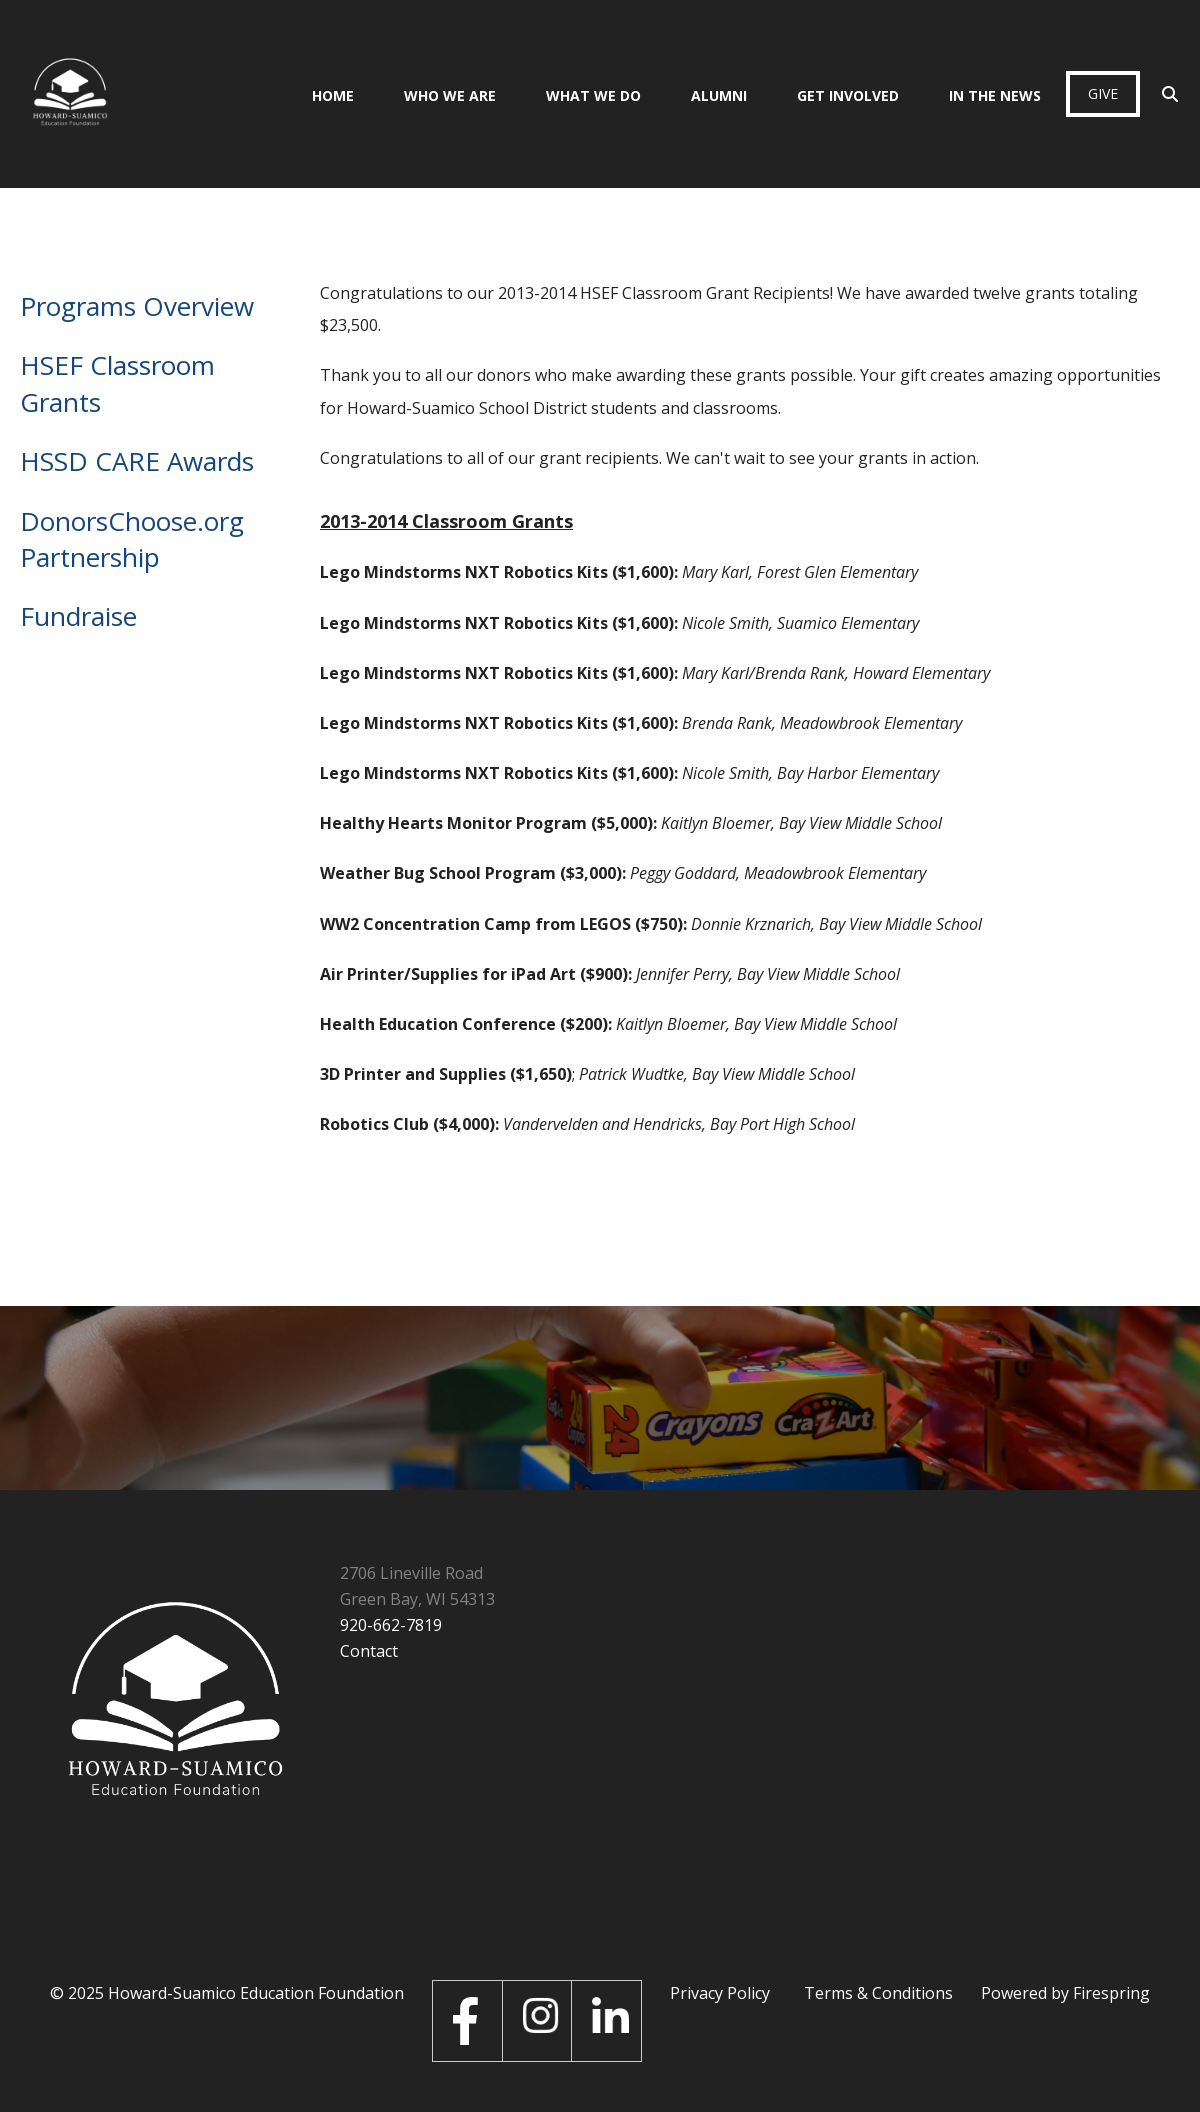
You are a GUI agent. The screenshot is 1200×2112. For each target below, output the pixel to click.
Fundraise (78, 616)
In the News (995, 95)
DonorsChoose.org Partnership (132, 539)
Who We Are (450, 95)
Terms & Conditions (878, 1993)
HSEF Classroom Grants (117, 383)
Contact (369, 1651)
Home (333, 95)
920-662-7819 (391, 1625)
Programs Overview (137, 306)
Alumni (719, 95)
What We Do (593, 95)
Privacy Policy (720, 1993)
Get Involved (848, 95)
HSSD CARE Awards (137, 461)
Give (1103, 93)
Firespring (1111, 1993)
